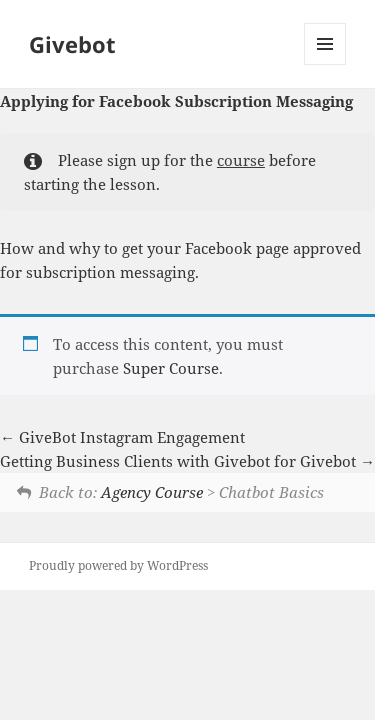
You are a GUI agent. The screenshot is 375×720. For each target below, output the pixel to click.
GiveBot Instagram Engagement (122, 437)
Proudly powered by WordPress (118, 565)
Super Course (171, 368)
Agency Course (152, 492)
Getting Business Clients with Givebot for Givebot (187, 461)
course (241, 160)
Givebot (72, 44)
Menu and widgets (325, 64)
